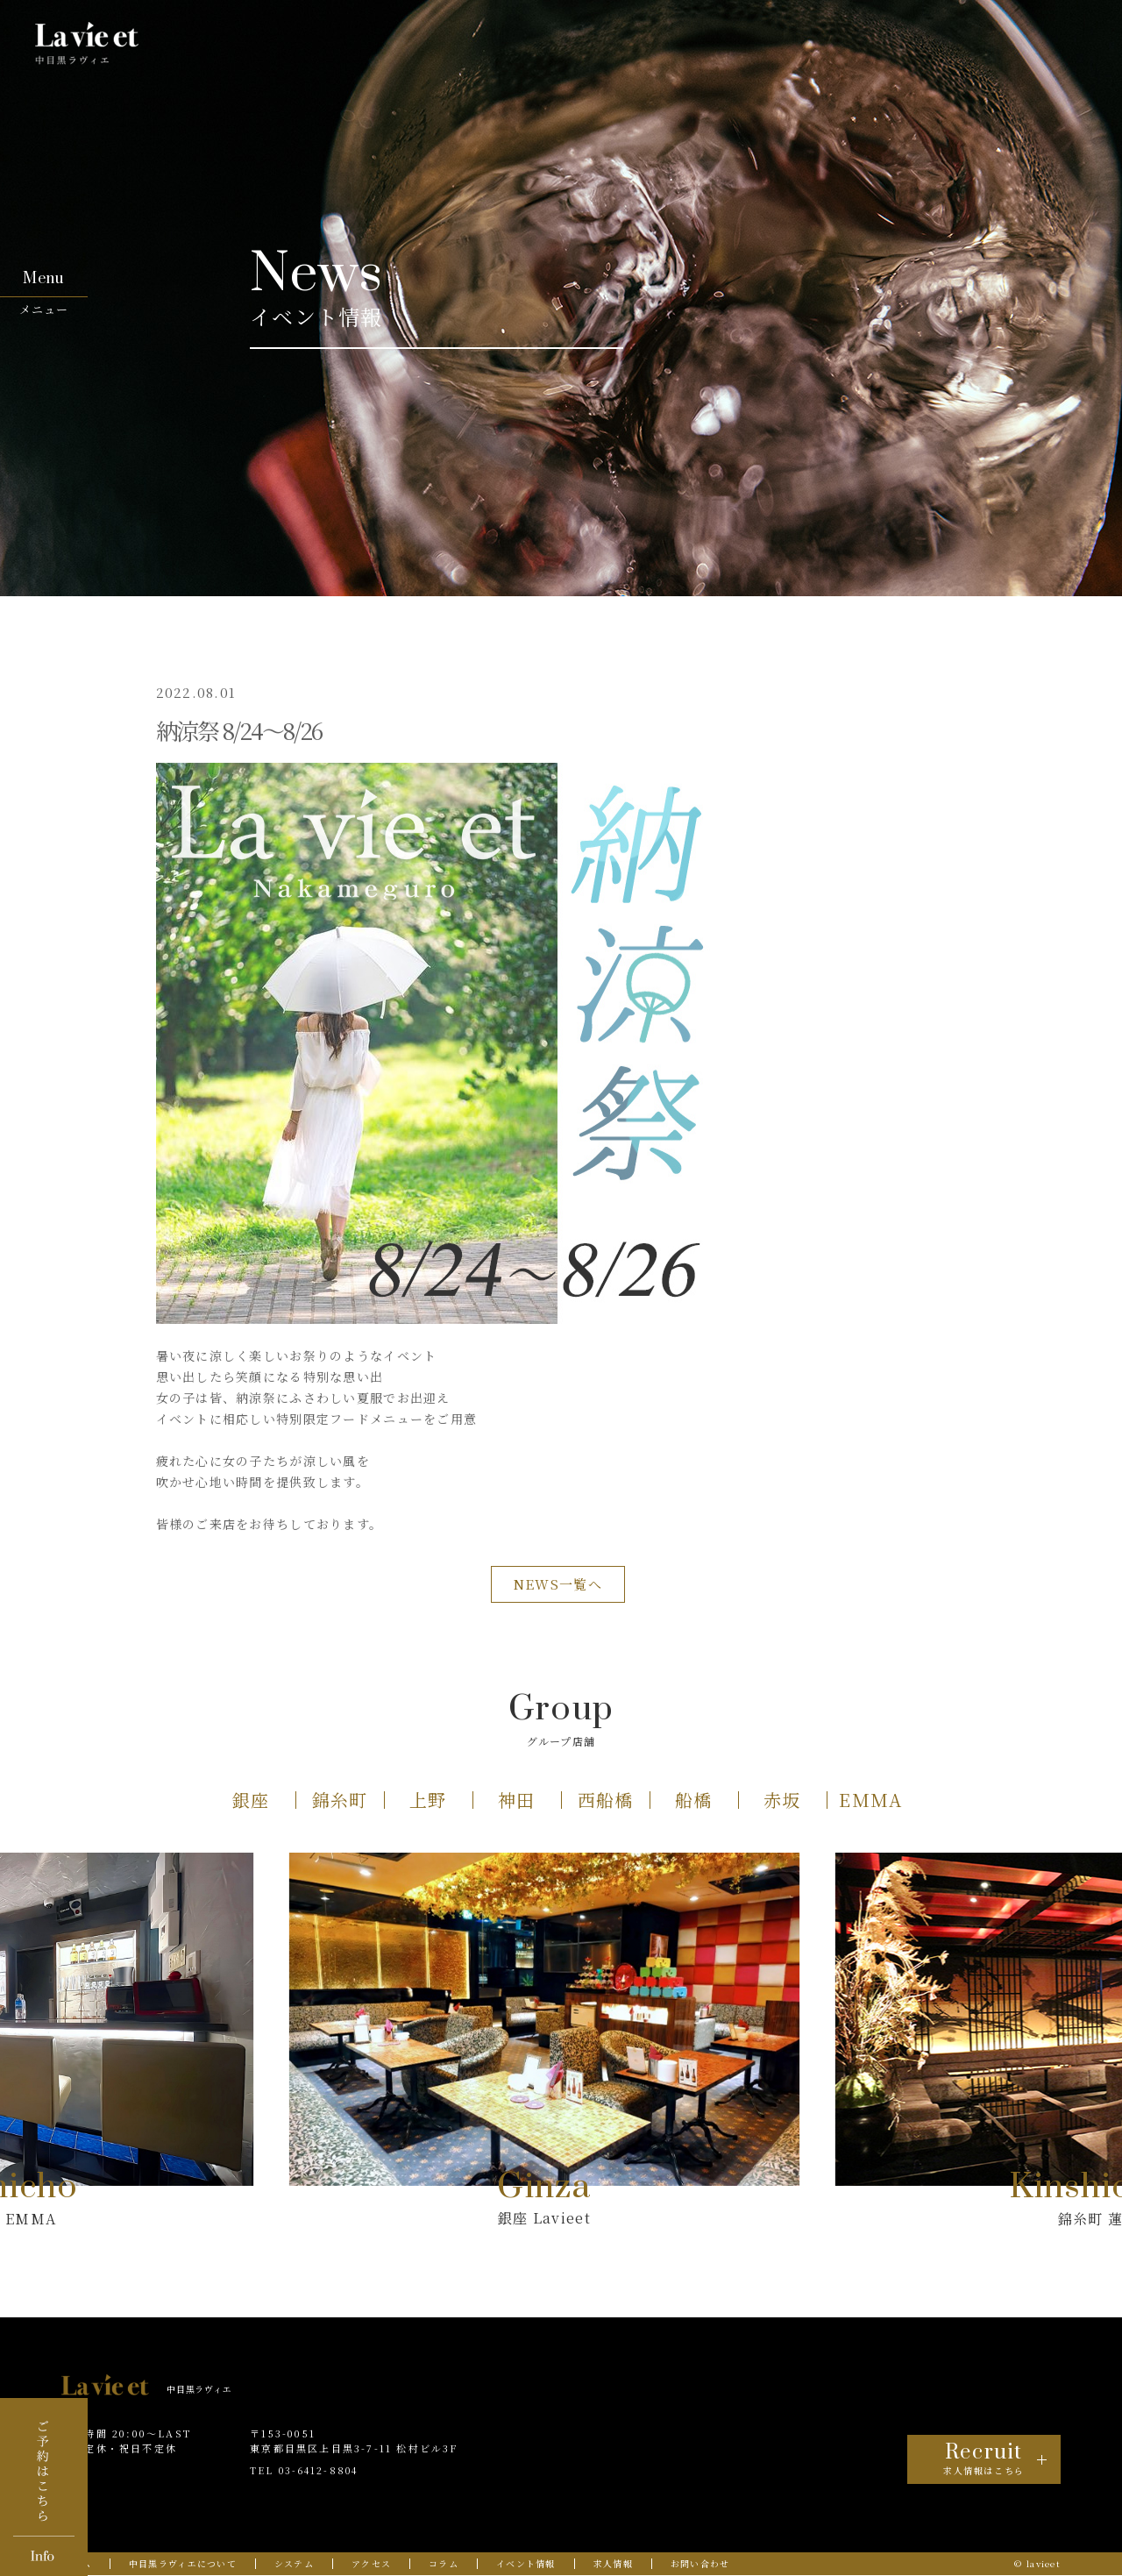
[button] (251, 1800)
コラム (443, 2564)
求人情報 (613, 2564)
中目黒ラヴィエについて (183, 2564)
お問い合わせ (700, 2564)
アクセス (371, 2564)
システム (294, 2564)
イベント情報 (526, 2564)
